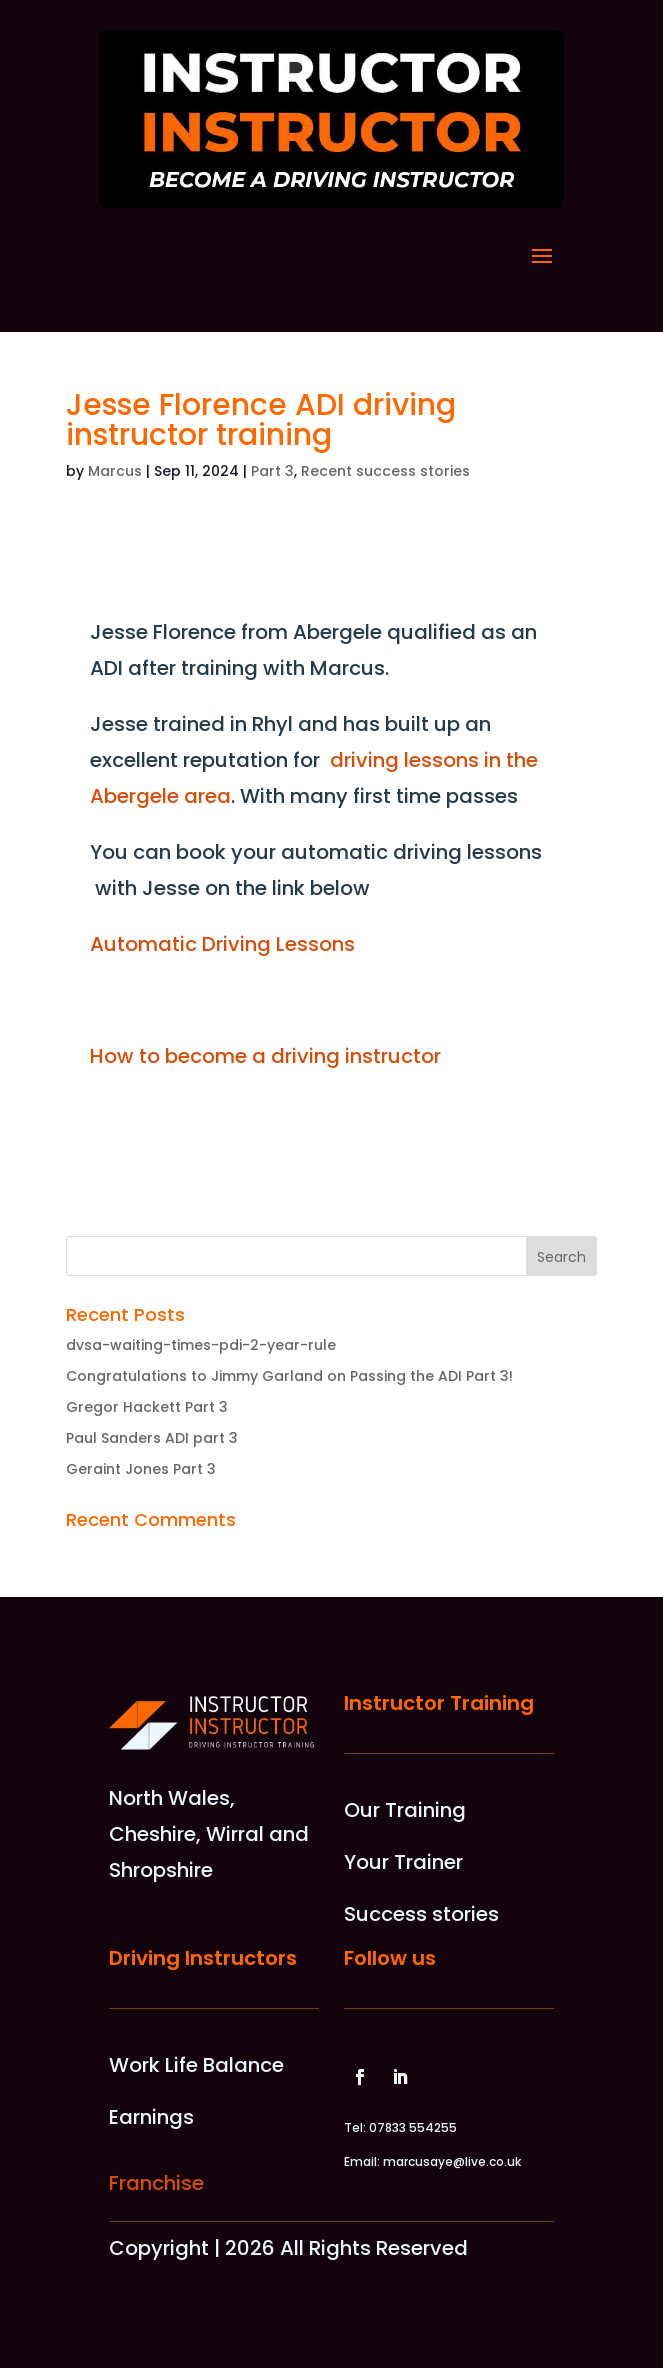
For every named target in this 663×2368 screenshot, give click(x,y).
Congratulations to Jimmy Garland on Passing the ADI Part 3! (289, 1376)
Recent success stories (385, 471)
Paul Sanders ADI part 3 (152, 1438)
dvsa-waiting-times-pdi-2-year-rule (201, 1345)
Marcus (115, 471)
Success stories (421, 1914)
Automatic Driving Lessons (222, 944)
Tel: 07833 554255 (400, 2127)
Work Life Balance (196, 2065)
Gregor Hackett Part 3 (147, 1407)
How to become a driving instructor (265, 1056)
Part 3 (272, 471)
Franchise (156, 2183)
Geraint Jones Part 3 (141, 1469)
